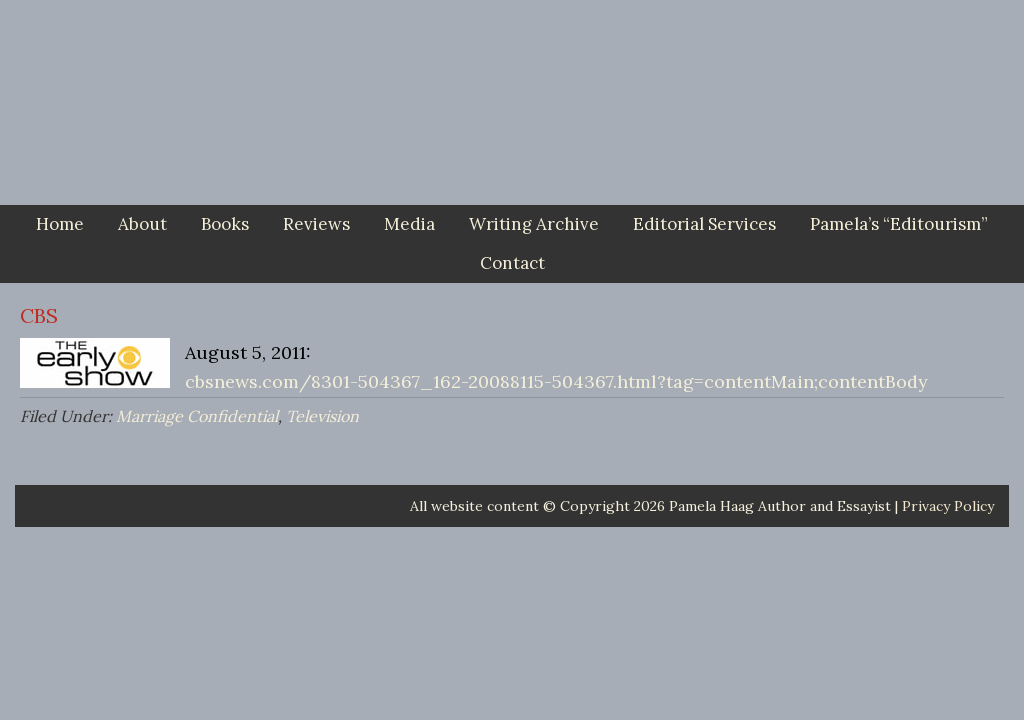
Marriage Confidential (197, 416)
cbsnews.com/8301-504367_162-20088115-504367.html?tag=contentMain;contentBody (556, 381)
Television (322, 416)
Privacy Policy (948, 506)
